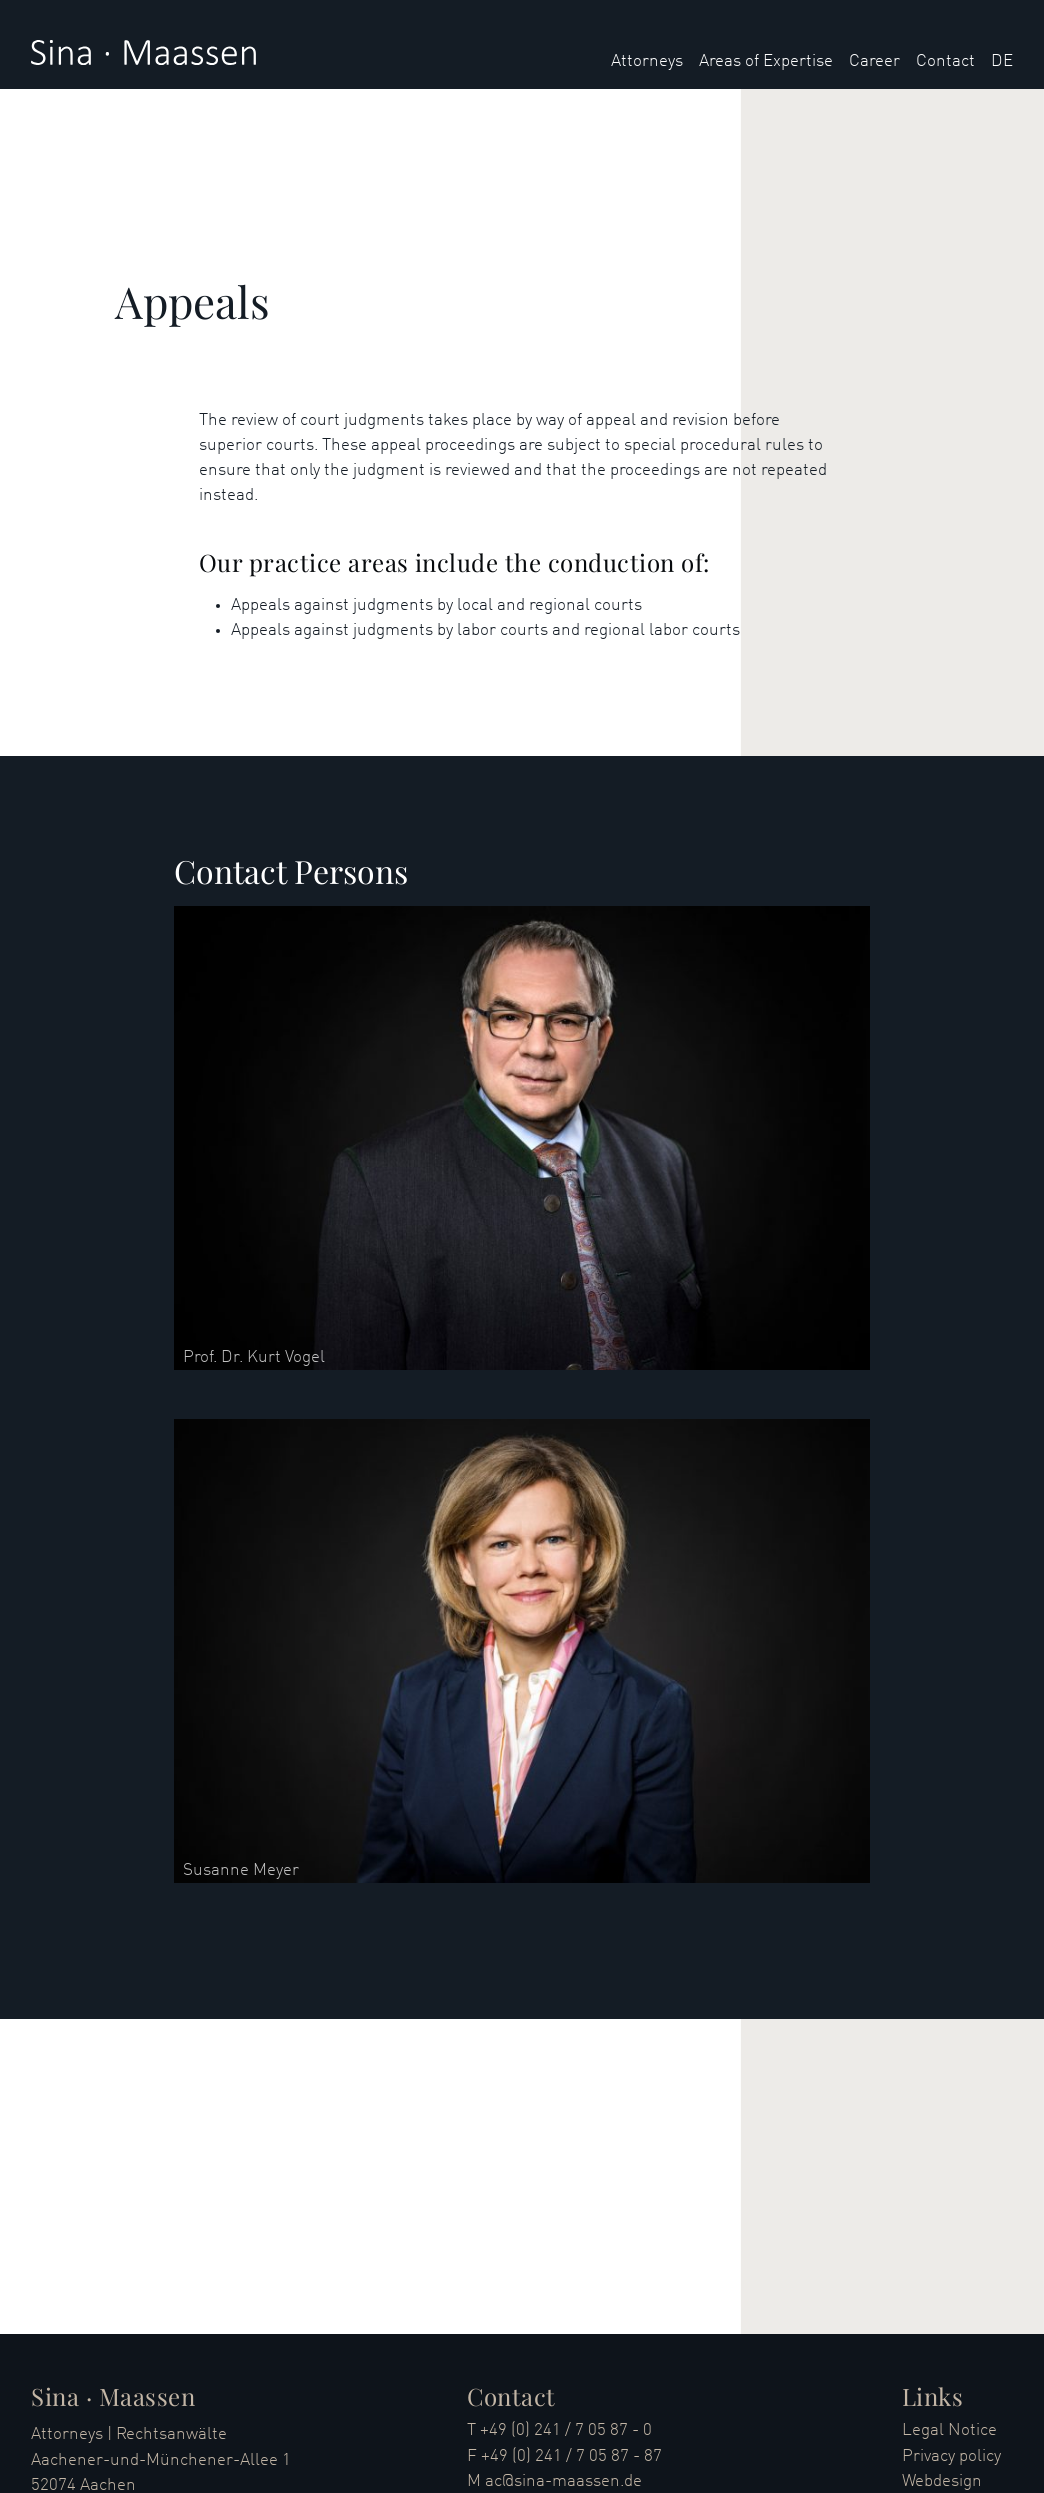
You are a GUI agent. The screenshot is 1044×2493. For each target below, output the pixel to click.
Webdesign (942, 2481)
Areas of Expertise (766, 61)
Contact (945, 61)
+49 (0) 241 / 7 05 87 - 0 (566, 2430)
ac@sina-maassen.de (563, 2481)
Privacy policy (951, 2456)
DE (1002, 61)
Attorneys (647, 61)
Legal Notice (949, 2430)
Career (874, 61)
